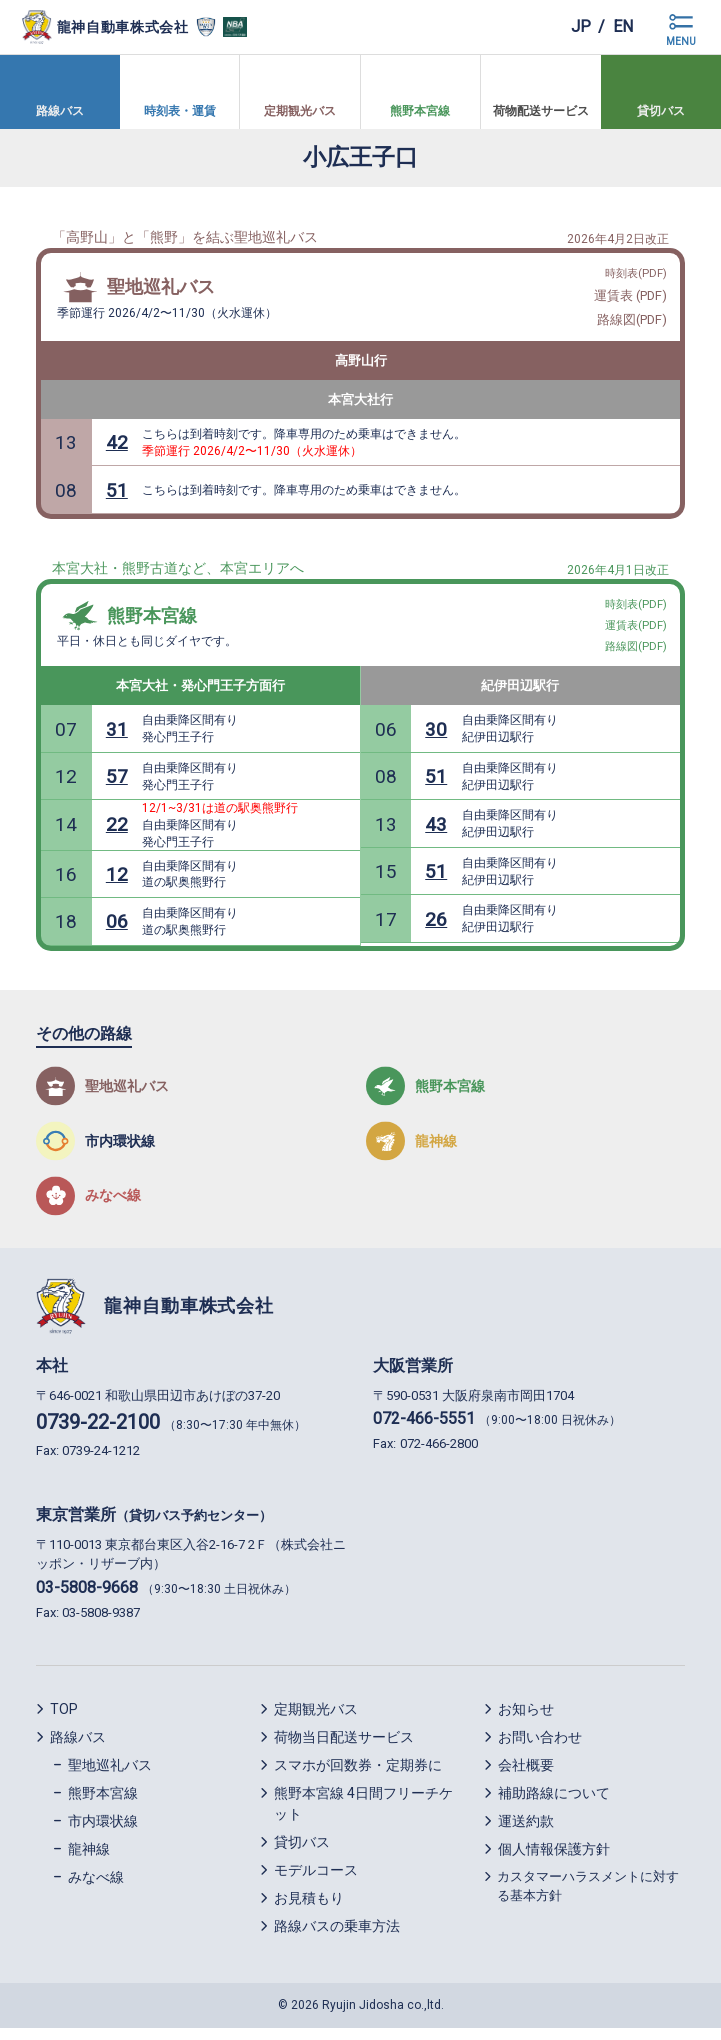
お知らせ (526, 1721)
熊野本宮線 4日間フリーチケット (363, 1815)
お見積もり (309, 1910)
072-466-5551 (424, 1430)
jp (581, 26)
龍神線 (89, 1861)
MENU (681, 41)
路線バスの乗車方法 (337, 1938)
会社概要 (526, 1777)
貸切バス (302, 1854)
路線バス (78, 1749)
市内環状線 (103, 1833)
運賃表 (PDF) (630, 298)
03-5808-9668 (87, 1599)
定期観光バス (316, 1721)
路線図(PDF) (631, 322)
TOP (64, 1721)
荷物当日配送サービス (344, 1749)
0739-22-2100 (98, 1434)
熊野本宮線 (152, 622)
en (623, 26)
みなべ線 (96, 1889)
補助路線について (554, 1805)
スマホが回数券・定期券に (358, 1777)
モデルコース (316, 1882)
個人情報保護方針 (554, 1861)
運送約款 (526, 1833)
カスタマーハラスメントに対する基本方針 (588, 1898)
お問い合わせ (540, 1749)
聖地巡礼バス (161, 288)
